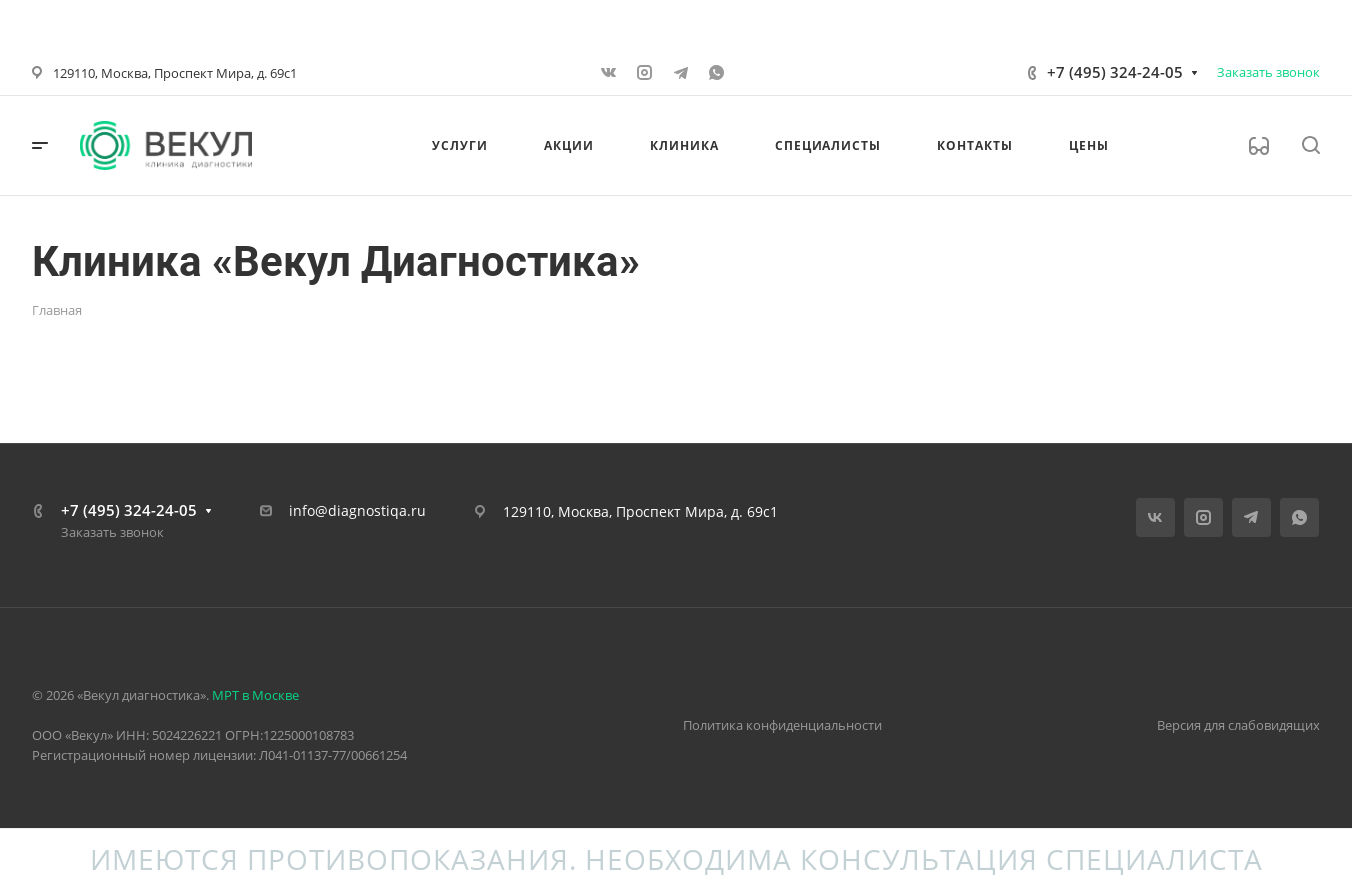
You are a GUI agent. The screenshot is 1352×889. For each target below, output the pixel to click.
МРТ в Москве (255, 695)
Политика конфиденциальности (782, 725)
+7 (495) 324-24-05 (1115, 72)
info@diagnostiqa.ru (357, 510)
